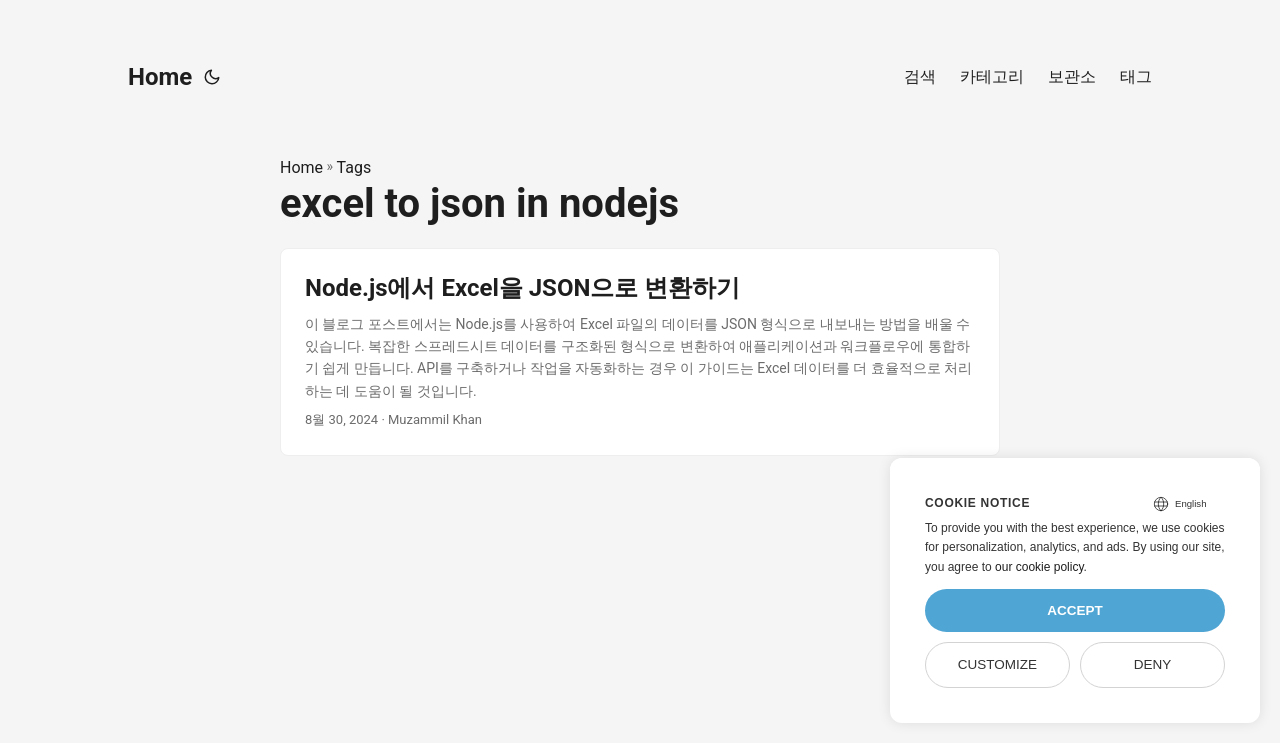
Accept (1075, 610)
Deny (1153, 664)
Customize (997, 664)
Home (160, 77)
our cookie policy (1039, 567)
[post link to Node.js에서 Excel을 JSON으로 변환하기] (640, 352)
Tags (354, 167)
